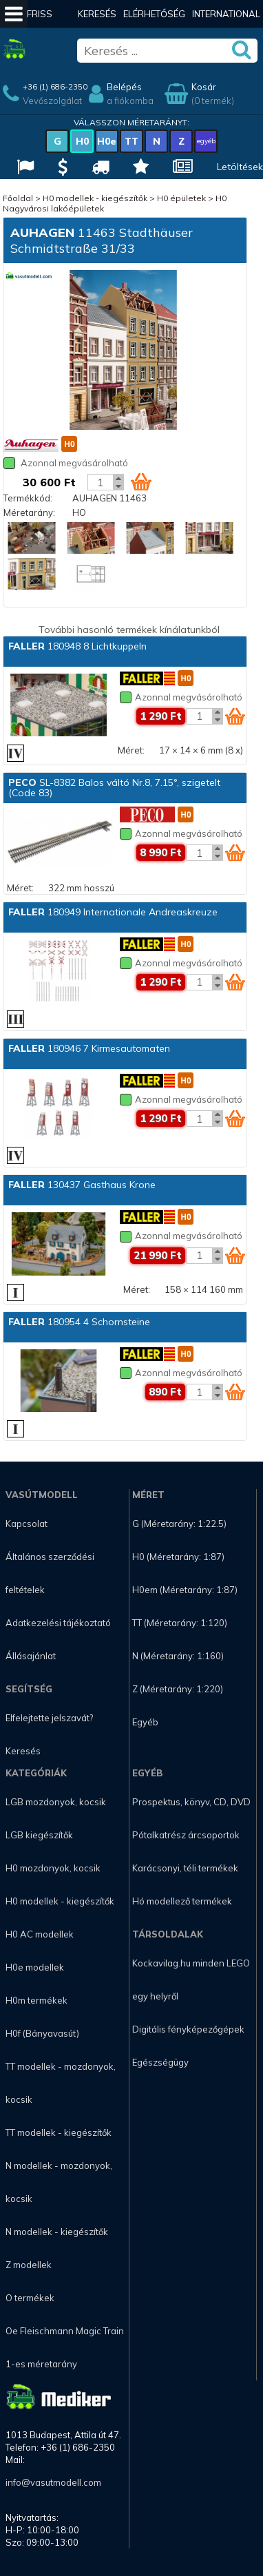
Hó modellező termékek (182, 1901)
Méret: (131, 750)
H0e (106, 141)
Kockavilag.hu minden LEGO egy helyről (191, 1979)
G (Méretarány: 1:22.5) (179, 1523)
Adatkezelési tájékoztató (58, 1622)
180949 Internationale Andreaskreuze (113, 912)
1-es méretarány (41, 2363)
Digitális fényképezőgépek (188, 2029)
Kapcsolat (27, 1523)
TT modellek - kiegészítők (59, 2132)
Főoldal (18, 198)
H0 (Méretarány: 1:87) (178, 1556)
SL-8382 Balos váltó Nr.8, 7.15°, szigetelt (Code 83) (114, 787)
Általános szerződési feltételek (50, 1573)
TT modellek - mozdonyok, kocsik (61, 2083)
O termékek (30, 2297)
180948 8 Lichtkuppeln (77, 646)
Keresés (97, 13)
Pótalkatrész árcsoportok (186, 1834)
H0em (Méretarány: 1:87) (185, 1589)
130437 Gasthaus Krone (82, 1184)
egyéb (206, 140)
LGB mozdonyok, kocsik (56, 1801)
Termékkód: (27, 497)
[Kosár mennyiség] (100, 482)
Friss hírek (39, 27)
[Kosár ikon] (141, 481)
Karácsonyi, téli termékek (185, 1867)
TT (131, 141)
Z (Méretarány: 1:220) (177, 1688)
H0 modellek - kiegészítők (95, 198)
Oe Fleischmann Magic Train (65, 2330)
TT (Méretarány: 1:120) (179, 1622)
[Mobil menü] (14, 14)
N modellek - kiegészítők (57, 2231)
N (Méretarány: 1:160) (178, 1655)
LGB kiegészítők (39, 1834)
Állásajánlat (31, 1655)
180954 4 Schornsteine (79, 1322)
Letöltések (240, 166)
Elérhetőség (154, 13)
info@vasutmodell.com (53, 2482)
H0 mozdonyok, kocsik (53, 1867)
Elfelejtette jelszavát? (49, 1717)
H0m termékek (36, 2000)
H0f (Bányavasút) (42, 2033)
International (226, 13)
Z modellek (29, 2264)
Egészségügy (160, 2062)
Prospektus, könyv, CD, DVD (191, 1801)
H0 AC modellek (40, 1934)
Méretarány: (29, 512)
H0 (82, 141)
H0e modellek (35, 1967)
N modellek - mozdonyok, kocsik (59, 2182)
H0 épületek (181, 198)
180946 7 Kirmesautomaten (89, 1048)
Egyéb (145, 1721)
